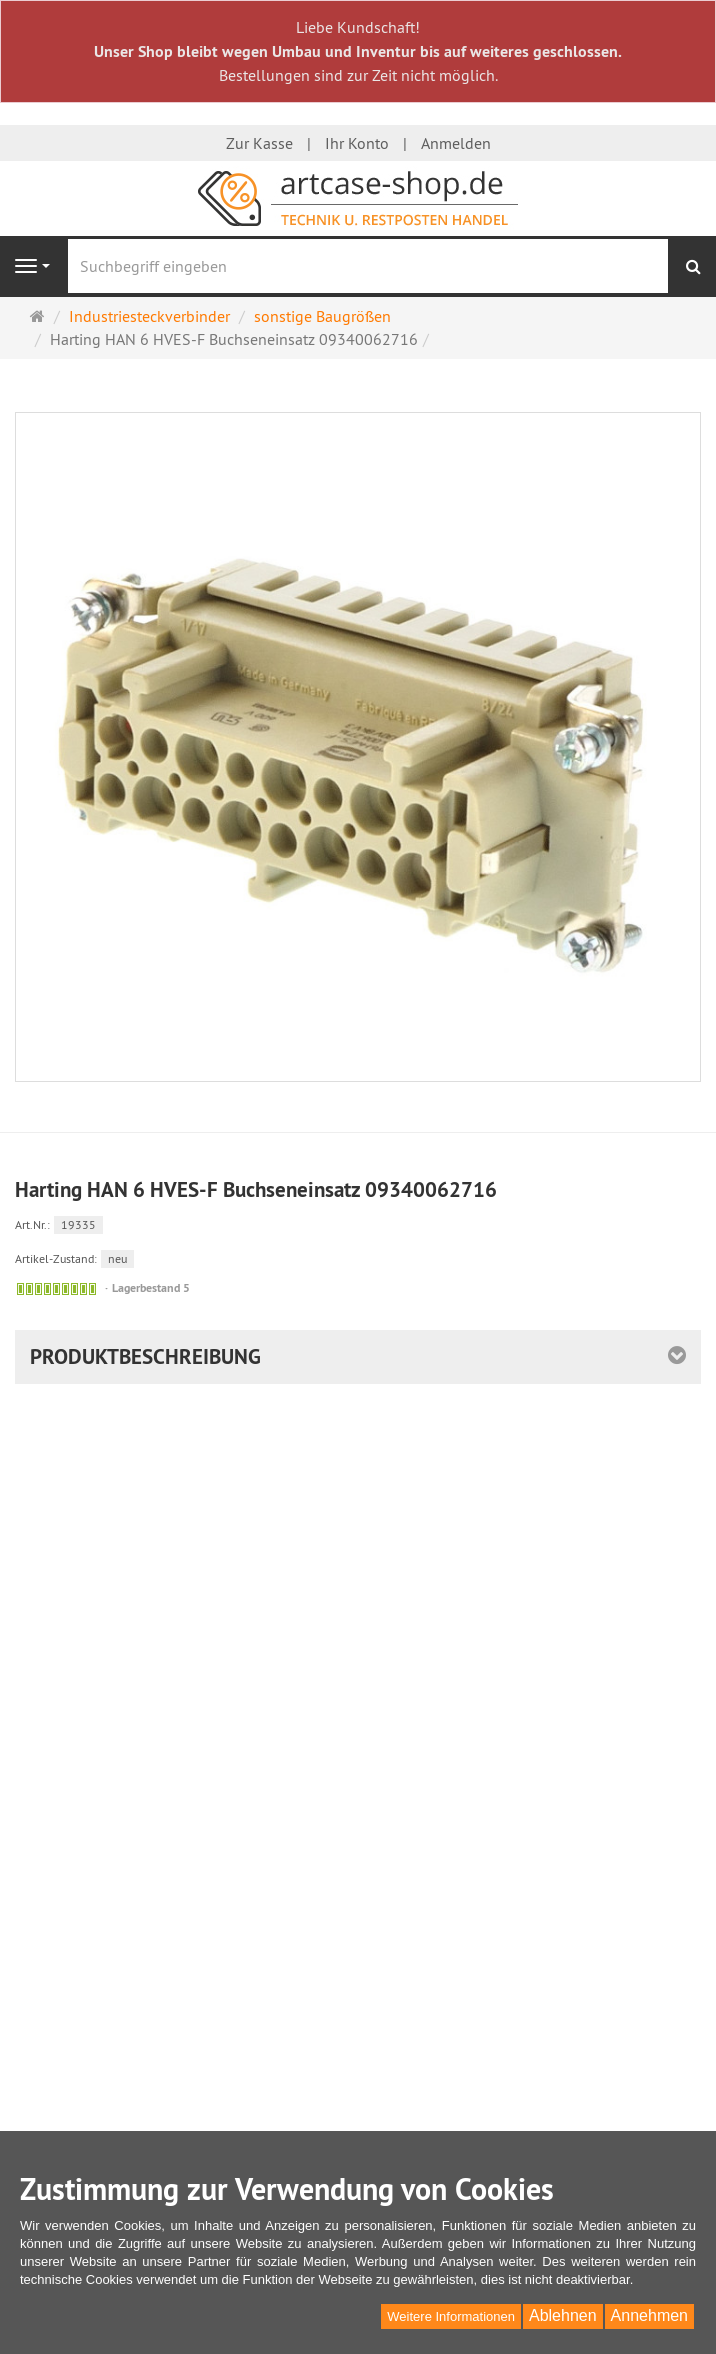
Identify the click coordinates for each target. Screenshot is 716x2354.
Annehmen (649, 2315)
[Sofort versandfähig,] (56, 1289)
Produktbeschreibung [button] (145, 1356)
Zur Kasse (259, 143)
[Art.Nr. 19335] (358, 1223)
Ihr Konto (357, 143)
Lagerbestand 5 (151, 1288)
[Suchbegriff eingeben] (368, 266)
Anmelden (456, 143)
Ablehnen (563, 2315)
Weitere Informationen (451, 2316)
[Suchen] (693, 266)
